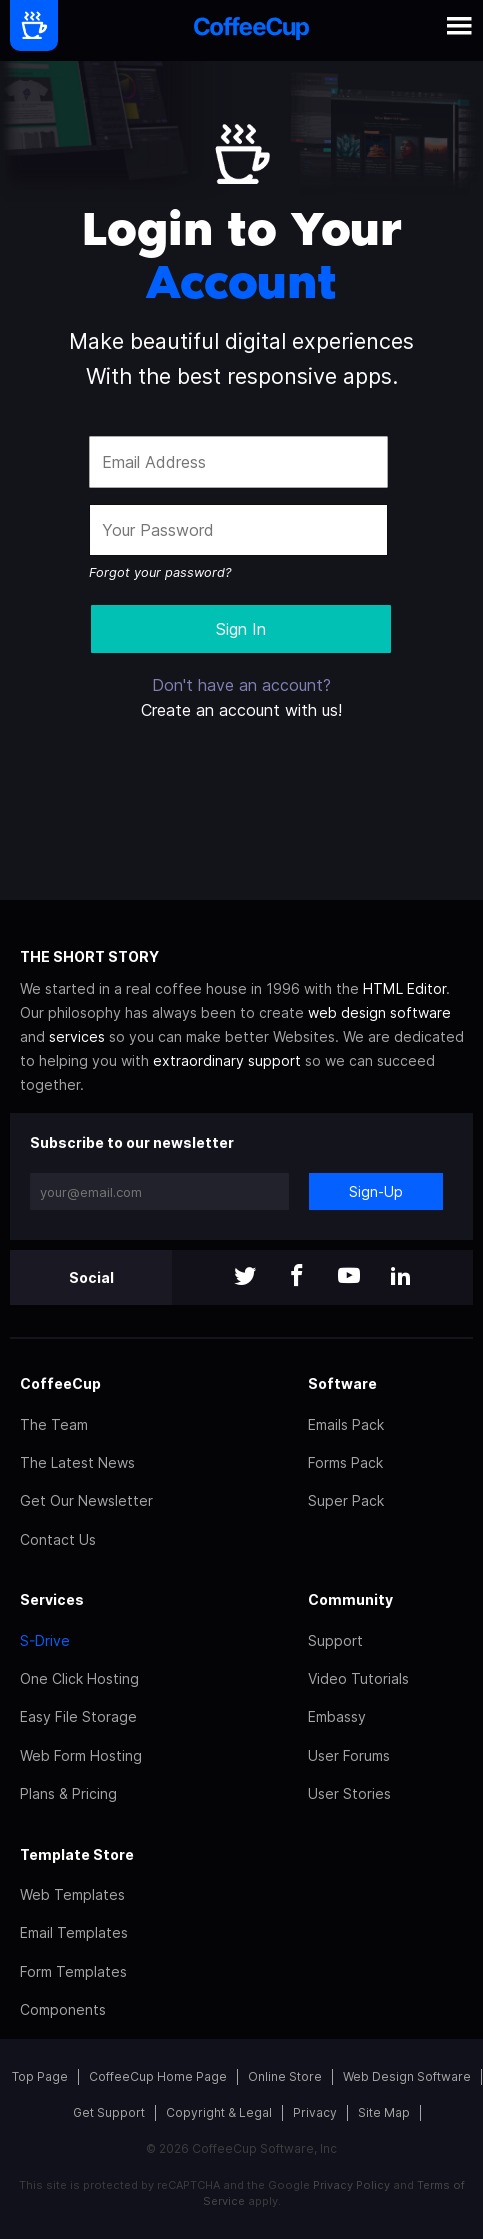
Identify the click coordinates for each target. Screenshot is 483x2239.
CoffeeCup (60, 1383)
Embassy (337, 1716)
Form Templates (73, 1971)
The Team (54, 1424)
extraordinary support (227, 1060)
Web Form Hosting (81, 1755)
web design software (379, 1012)
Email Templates (74, 1932)
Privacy (315, 2112)
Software (342, 1383)
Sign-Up (376, 1191)
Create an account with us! (241, 710)
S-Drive (45, 1640)
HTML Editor (404, 988)
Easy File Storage (78, 1716)
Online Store (285, 2076)
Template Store (77, 1854)
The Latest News (77, 1462)
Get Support (109, 2112)
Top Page (40, 2076)
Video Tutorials (358, 1678)
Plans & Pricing (68, 1793)
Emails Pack (346, 1424)
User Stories (349, 1793)
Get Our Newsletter (86, 1500)
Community (350, 1599)
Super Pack (346, 1500)
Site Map (384, 2112)
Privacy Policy (351, 2185)
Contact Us (58, 1539)
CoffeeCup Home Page (158, 2076)
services (77, 1036)
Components (63, 2009)
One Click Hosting (79, 1678)
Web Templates (72, 1894)
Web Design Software (407, 2076)
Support (335, 1640)
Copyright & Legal (219, 2112)
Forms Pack (345, 1462)
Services (52, 1599)
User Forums (349, 1755)
